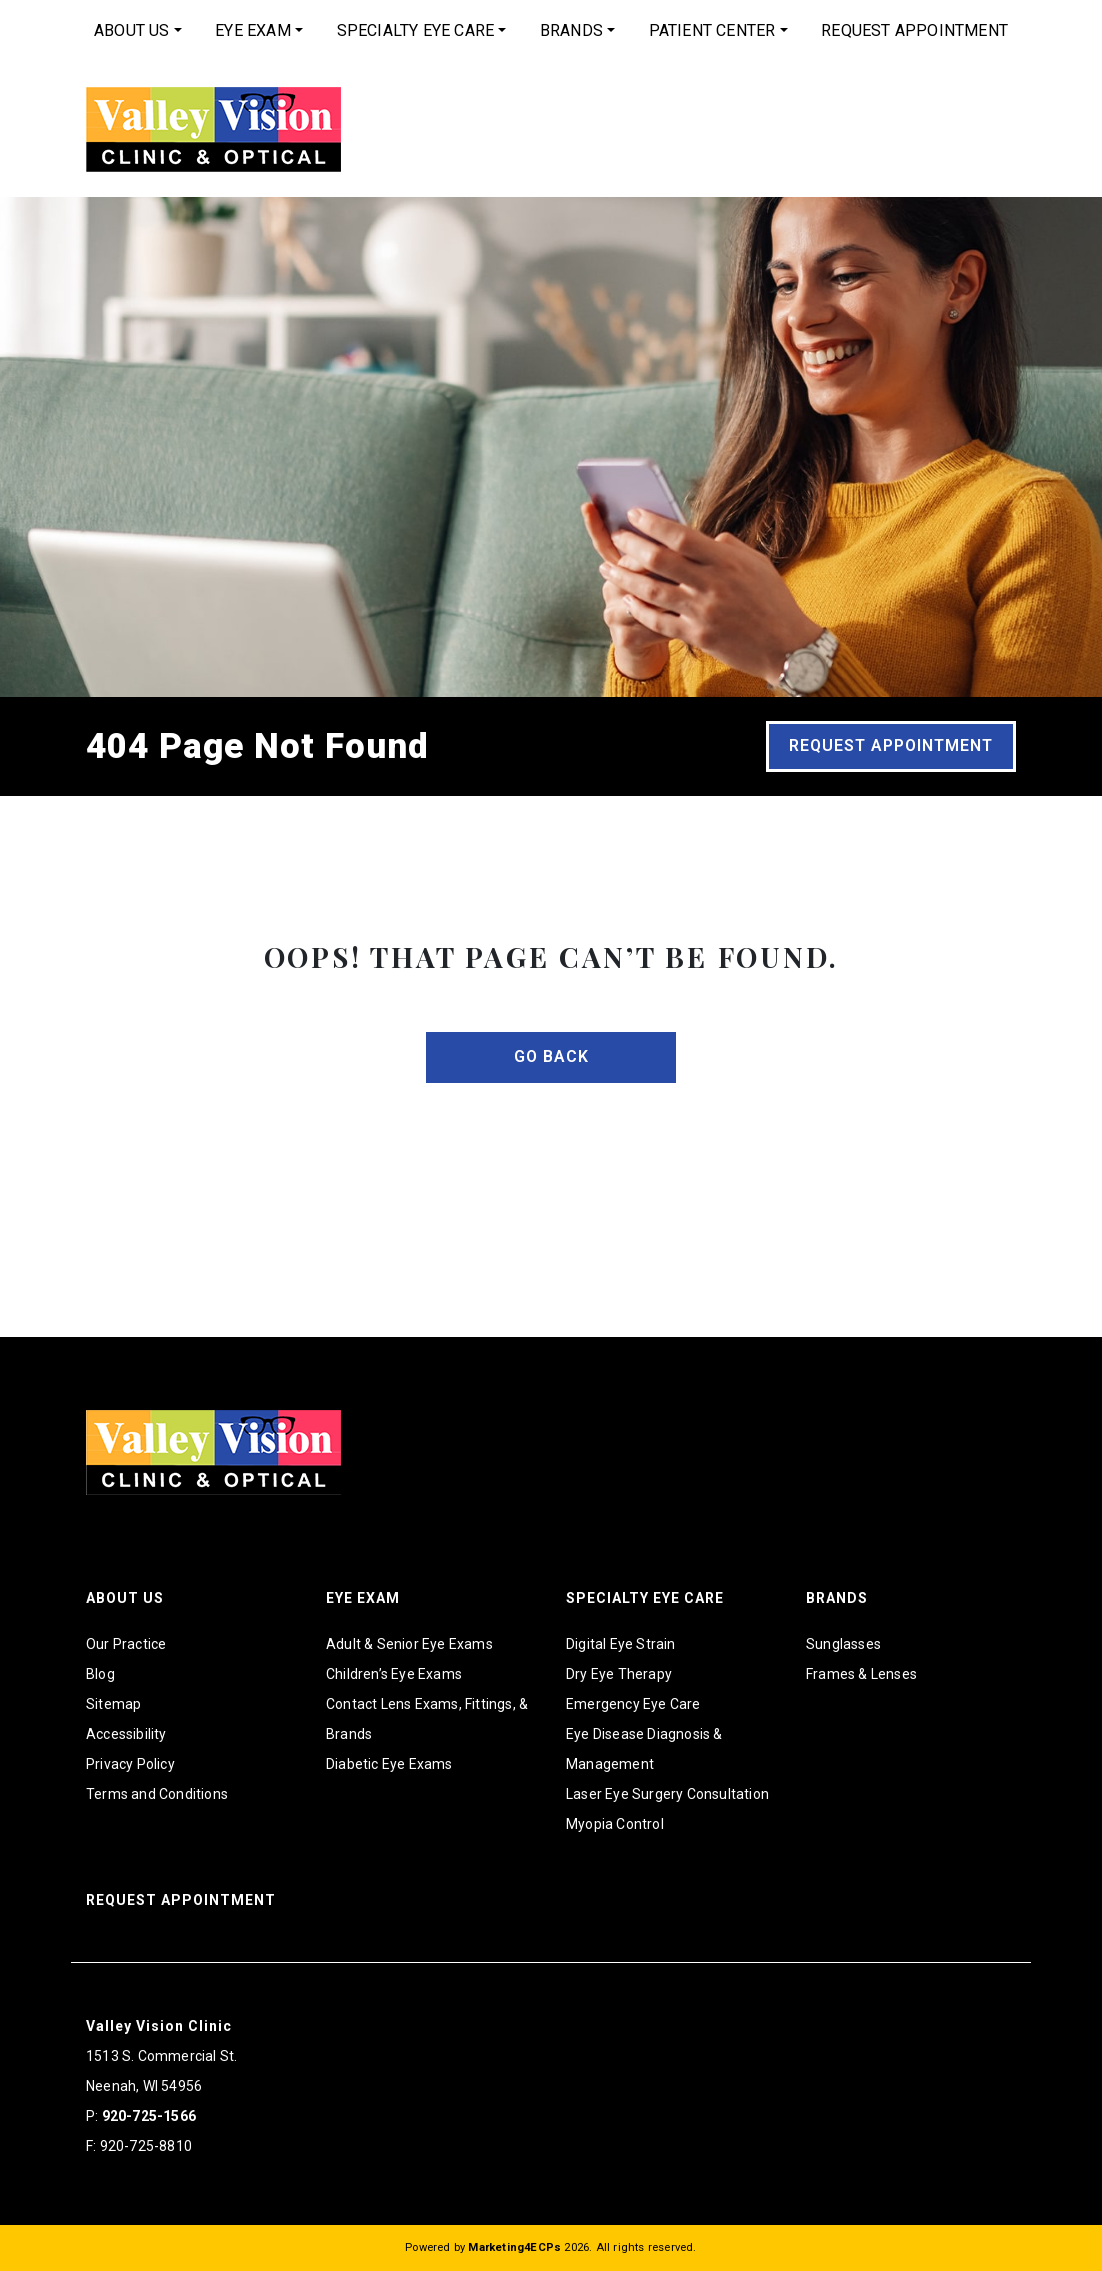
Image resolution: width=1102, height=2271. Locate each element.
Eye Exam (253, 30)
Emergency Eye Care (633, 1704)
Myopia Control (615, 1824)
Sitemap (113, 1704)
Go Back (551, 1056)
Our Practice (126, 1644)
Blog (100, 1674)
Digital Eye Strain (621, 1644)
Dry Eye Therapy (619, 1674)
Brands (571, 30)
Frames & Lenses (861, 1674)
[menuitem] (138, 31)
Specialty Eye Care (416, 30)
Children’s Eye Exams (394, 1674)
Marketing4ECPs (514, 2247)
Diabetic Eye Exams (389, 1764)
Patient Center (712, 30)
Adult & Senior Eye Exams (409, 1644)
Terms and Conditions (157, 1794)
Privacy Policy (130, 1764)
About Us (132, 30)
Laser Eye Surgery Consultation (667, 1794)
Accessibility (126, 1734)
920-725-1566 (149, 2116)
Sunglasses (843, 1644)
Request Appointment (914, 30)
